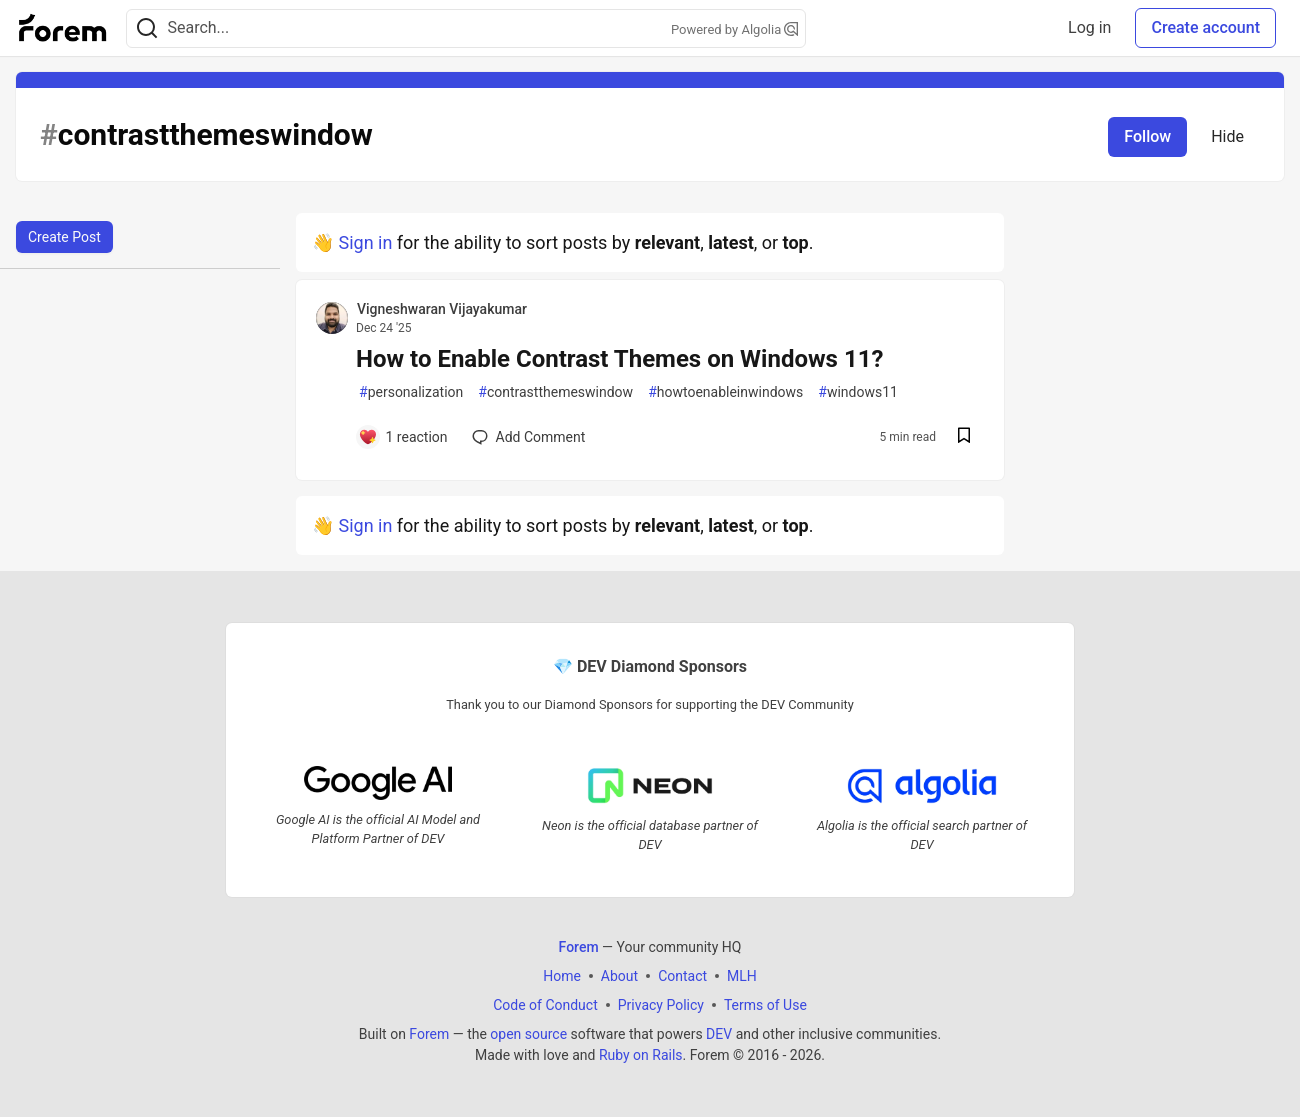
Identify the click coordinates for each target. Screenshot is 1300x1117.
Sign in (365, 242)
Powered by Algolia (735, 29)
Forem (429, 1033)
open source (528, 1033)
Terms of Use (765, 1004)
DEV (719, 1033)
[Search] (147, 28)
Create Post (64, 237)
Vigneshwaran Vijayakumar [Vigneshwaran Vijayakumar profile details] (442, 309)
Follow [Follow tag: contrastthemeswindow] (1147, 136)
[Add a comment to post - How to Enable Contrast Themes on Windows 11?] (403, 437)
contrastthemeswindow (555, 392)
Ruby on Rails (641, 1054)
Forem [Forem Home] (579, 946)
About (619, 975)
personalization (411, 392)
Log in (1089, 27)
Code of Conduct (545, 1004)
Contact (682, 975)
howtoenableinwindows (725, 392)
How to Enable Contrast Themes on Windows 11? (619, 359)
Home (562, 975)
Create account (1205, 27)
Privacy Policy (661, 1004)
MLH (742, 975)
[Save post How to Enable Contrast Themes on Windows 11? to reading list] (964, 437)
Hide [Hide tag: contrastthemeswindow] (1227, 136)
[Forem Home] (63, 28)
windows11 (858, 392)
